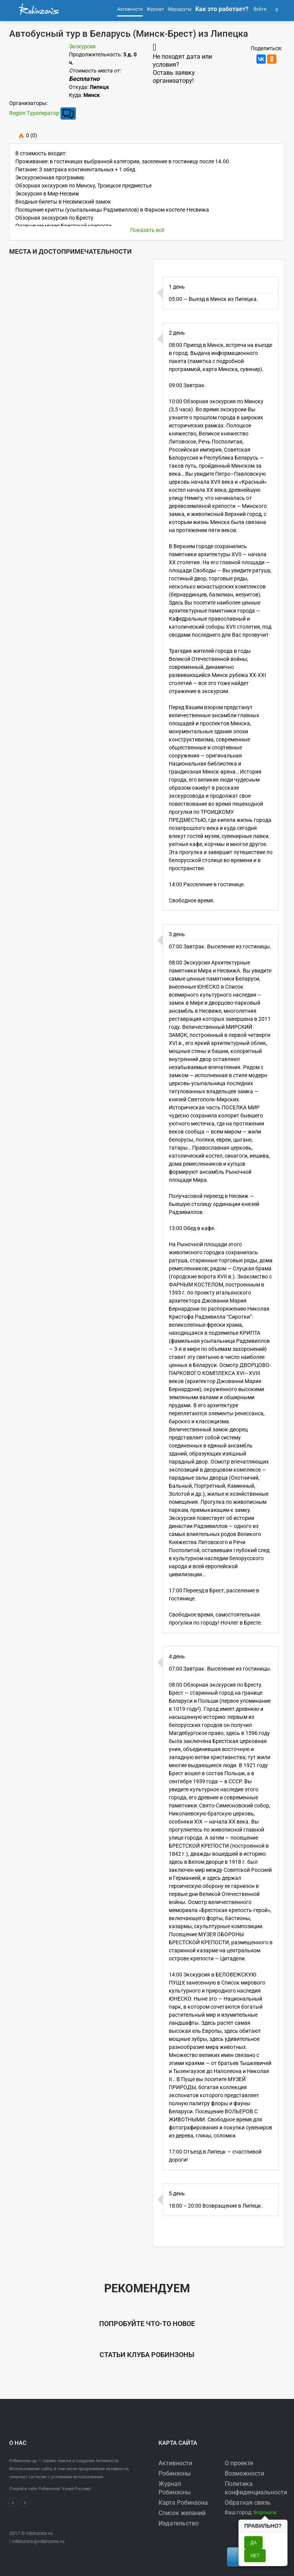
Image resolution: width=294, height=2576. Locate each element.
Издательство (178, 2523)
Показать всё (147, 230)
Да (253, 2542)
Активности (175, 2463)
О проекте (239, 2463)
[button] (276, 9)
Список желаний (182, 2513)
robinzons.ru (39, 2533)
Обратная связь (248, 2502)
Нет (255, 2555)
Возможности (244, 2473)
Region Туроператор (34, 113)
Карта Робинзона (183, 2502)
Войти (259, 9)
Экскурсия (82, 46)
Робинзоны (174, 2473)
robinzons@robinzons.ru (38, 2541)
